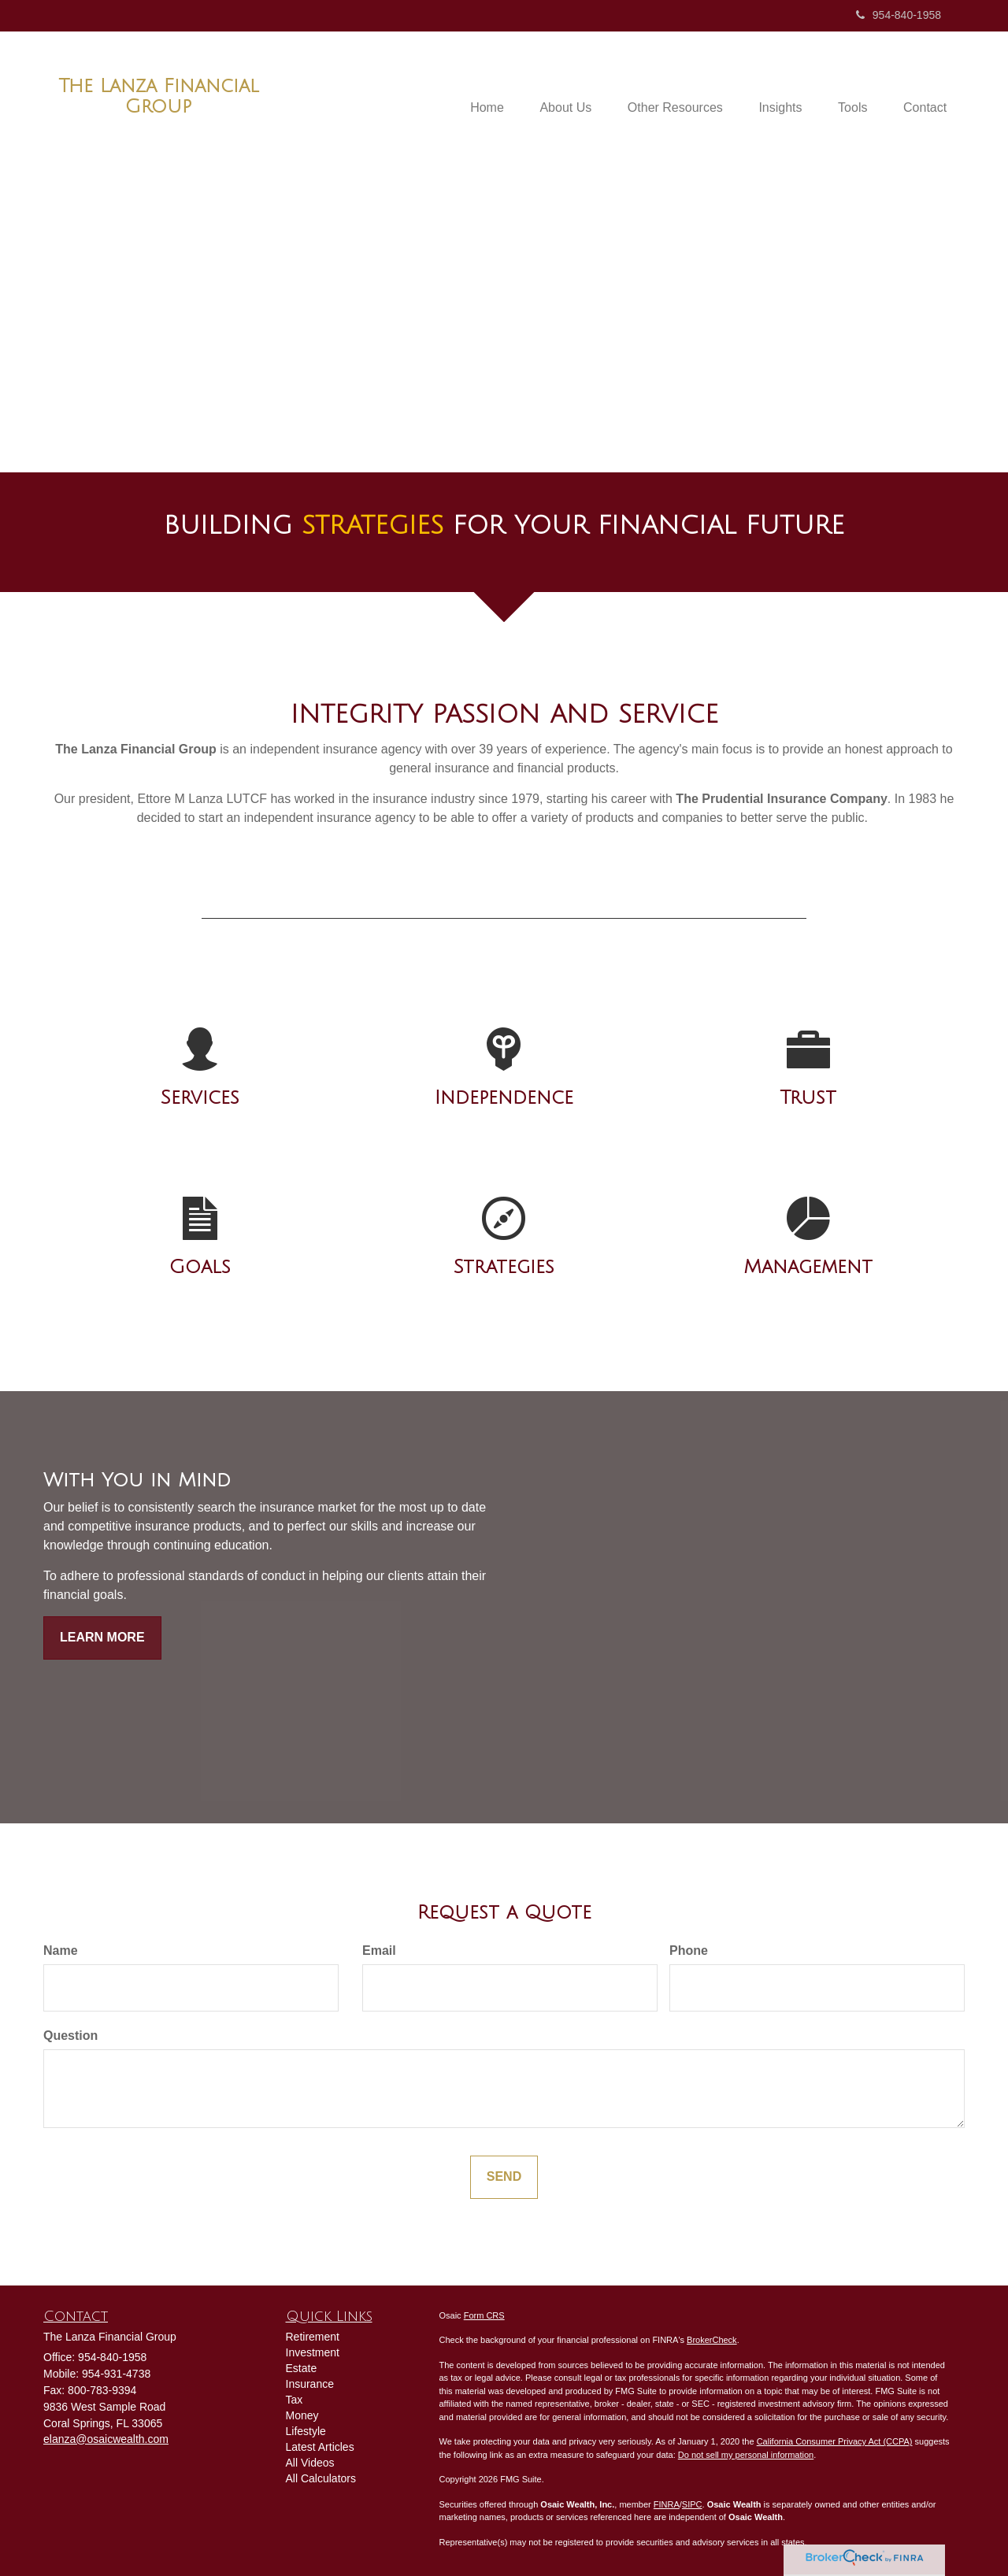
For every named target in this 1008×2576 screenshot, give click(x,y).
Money (302, 2415)
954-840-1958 (898, 15)
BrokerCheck (712, 2340)
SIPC (692, 2504)
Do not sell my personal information (745, 2454)
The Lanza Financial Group (158, 96)
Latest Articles (320, 2447)
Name (60, 1950)
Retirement (312, 2336)
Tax (294, 2399)
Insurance (310, 2384)
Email (379, 1950)
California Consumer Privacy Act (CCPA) (835, 2441)
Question (70, 2035)
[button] (550, 88)
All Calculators (321, 2478)
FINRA (667, 2504)
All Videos (310, 2462)
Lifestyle (306, 2431)
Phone (688, 1950)
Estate (301, 2368)
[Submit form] (504, 2177)
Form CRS (484, 2315)
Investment (312, 2352)
